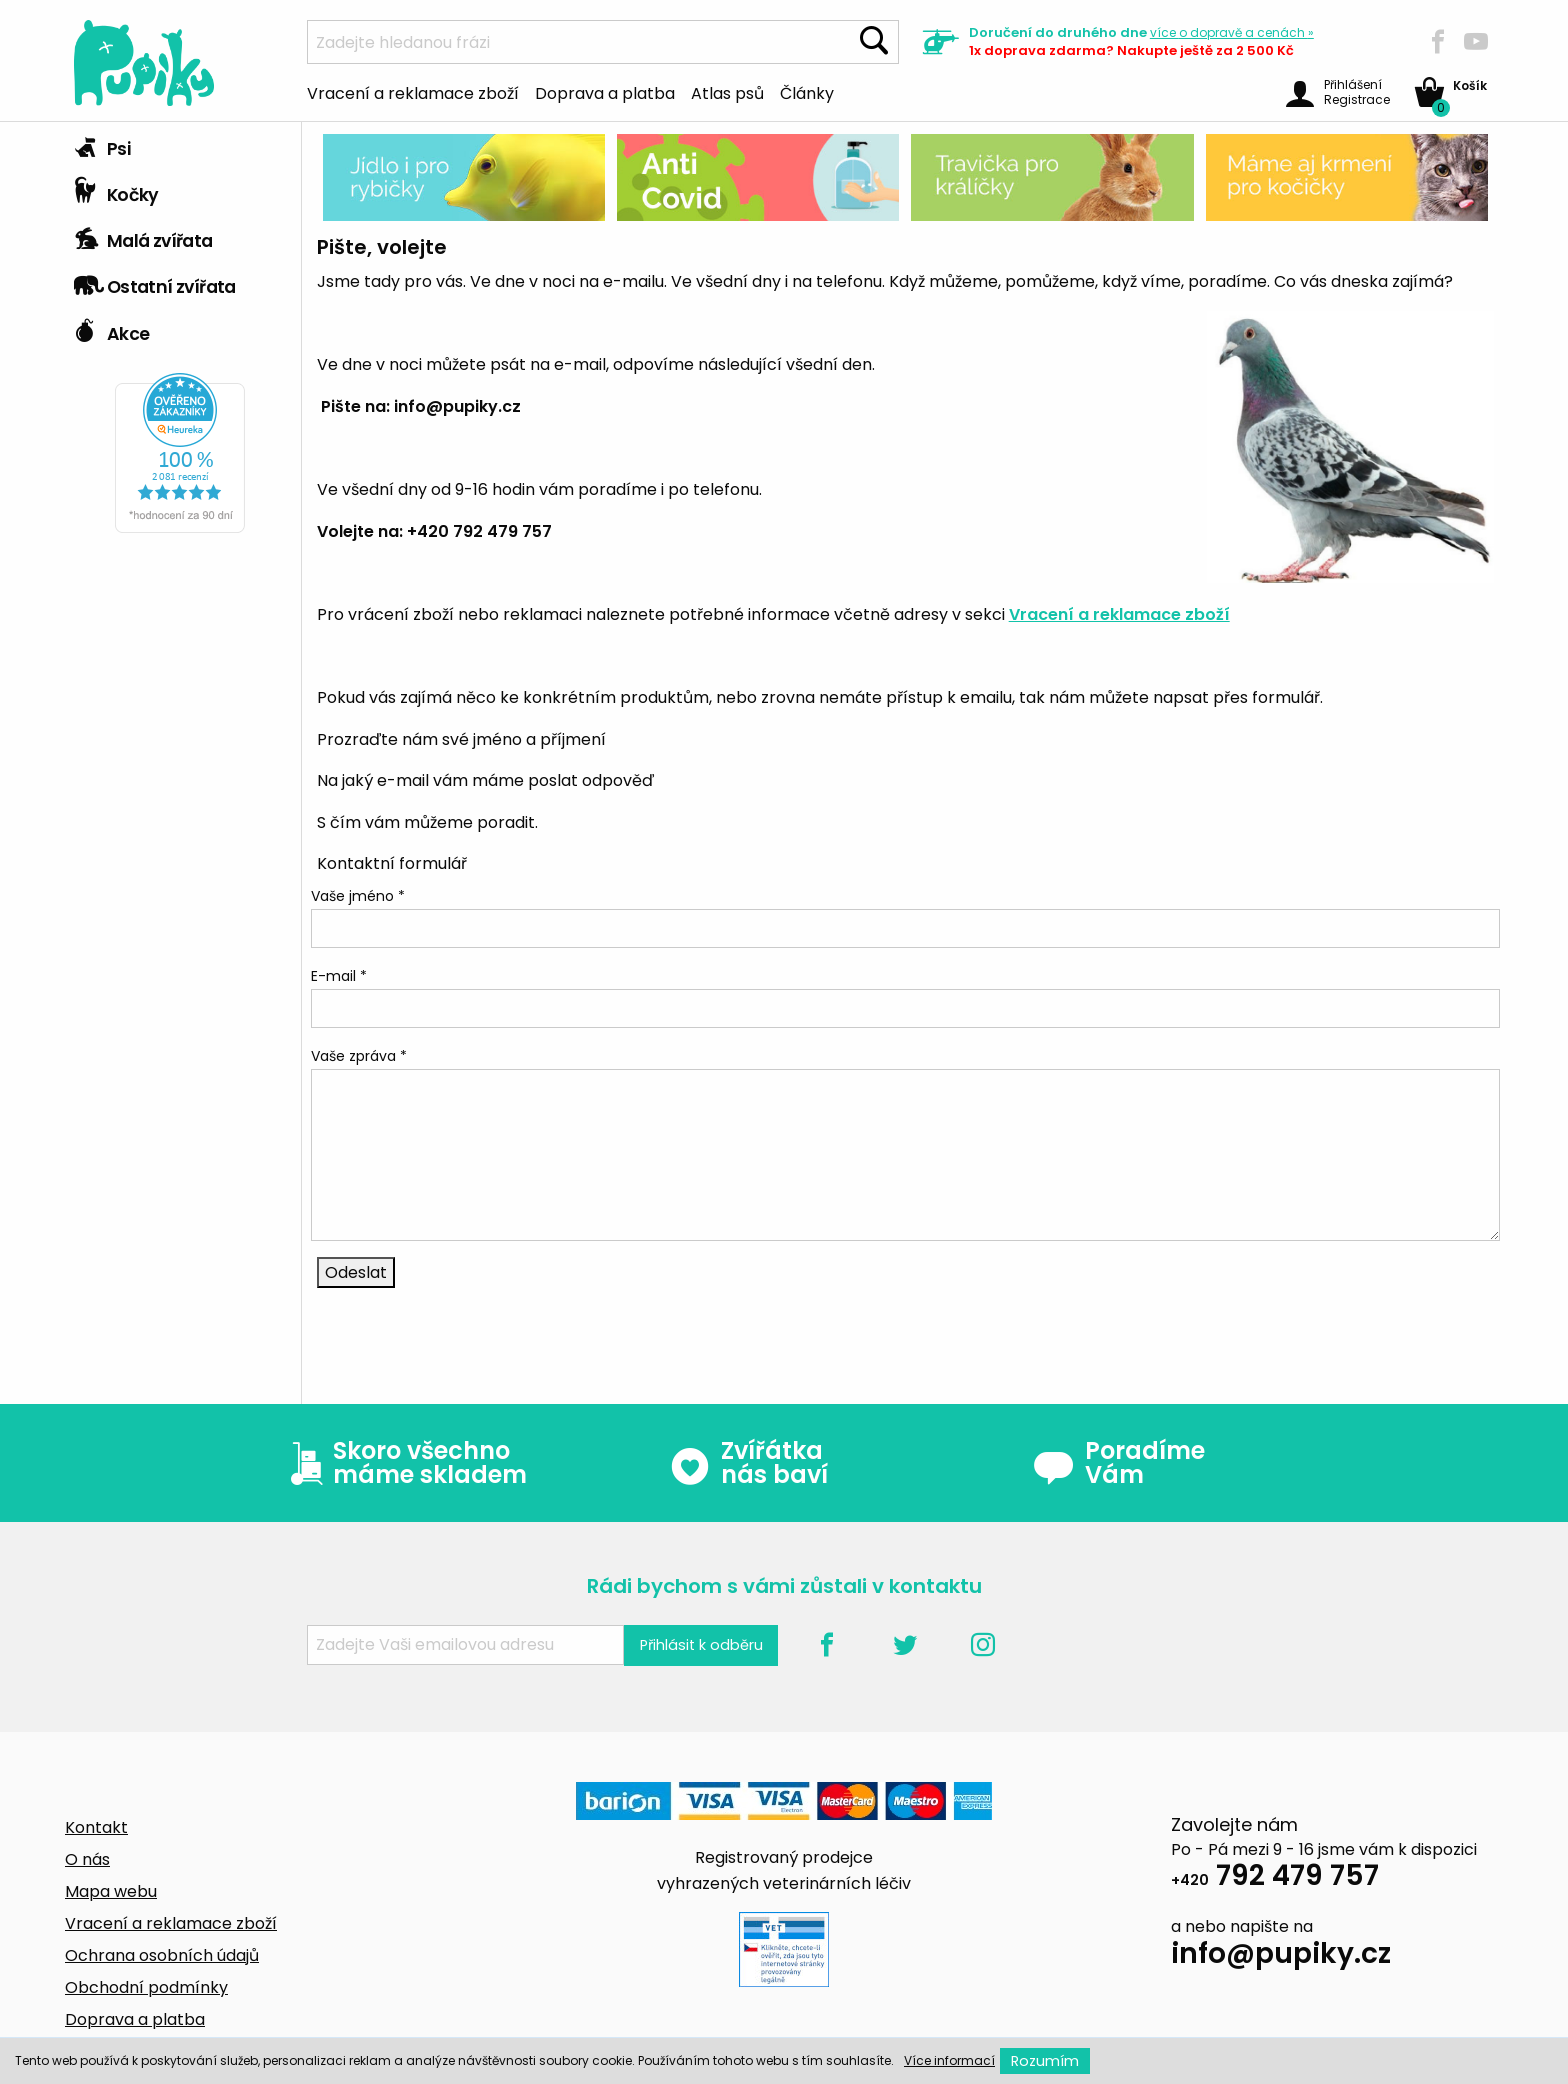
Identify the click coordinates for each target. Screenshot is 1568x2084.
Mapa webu (111, 1891)
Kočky (116, 190)
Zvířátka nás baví (748, 1463)
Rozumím (1045, 2061)
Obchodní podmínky (146, 1987)
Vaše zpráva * (359, 1056)
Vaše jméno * (358, 896)
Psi (102, 144)
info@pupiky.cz (1281, 1956)
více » (1232, 32)
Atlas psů (727, 92)
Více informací (949, 2060)
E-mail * (339, 976)
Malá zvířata (143, 236)
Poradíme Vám (1119, 1463)
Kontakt (96, 1827)
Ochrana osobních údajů (162, 1955)
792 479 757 (1275, 1878)
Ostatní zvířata (155, 282)
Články (807, 92)
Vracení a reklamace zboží (413, 92)
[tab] (180, 145)
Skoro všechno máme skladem (404, 1463)
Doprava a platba (605, 92)
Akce (111, 329)
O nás (87, 1859)
